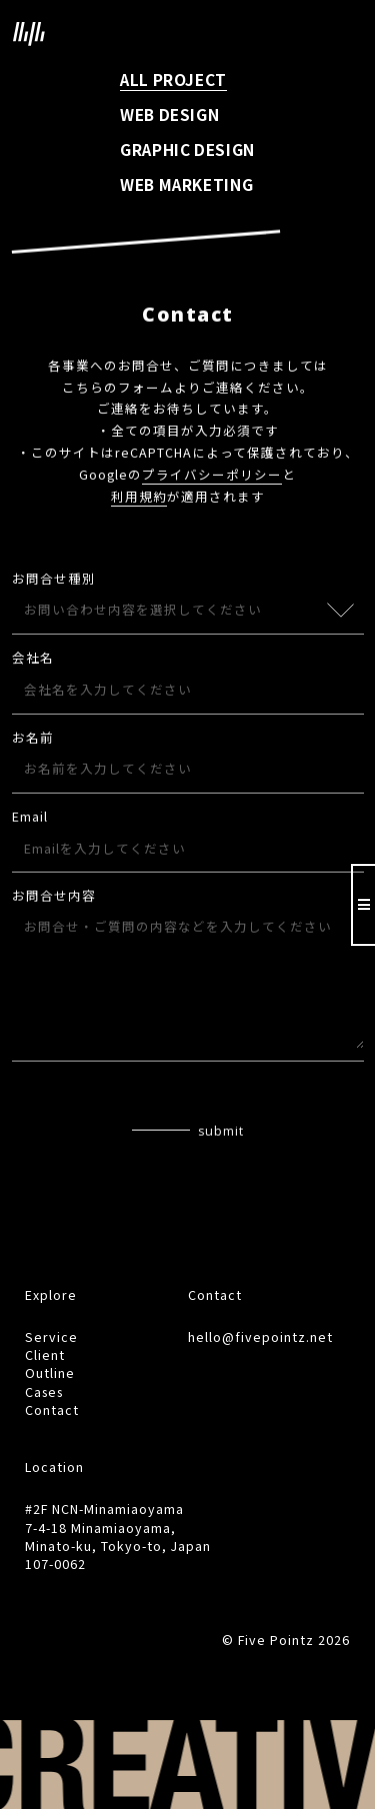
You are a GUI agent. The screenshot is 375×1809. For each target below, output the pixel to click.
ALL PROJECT (173, 79)
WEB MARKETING (186, 184)
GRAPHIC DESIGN (187, 149)
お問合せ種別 (54, 580)
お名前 (33, 739)
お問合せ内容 (54, 898)
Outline (50, 1372)
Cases (44, 1391)
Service (51, 1336)
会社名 (33, 659)
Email (30, 818)
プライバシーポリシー (212, 476)
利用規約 (139, 498)
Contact (52, 1409)
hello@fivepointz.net (260, 1336)
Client (45, 1354)
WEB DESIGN (169, 114)
